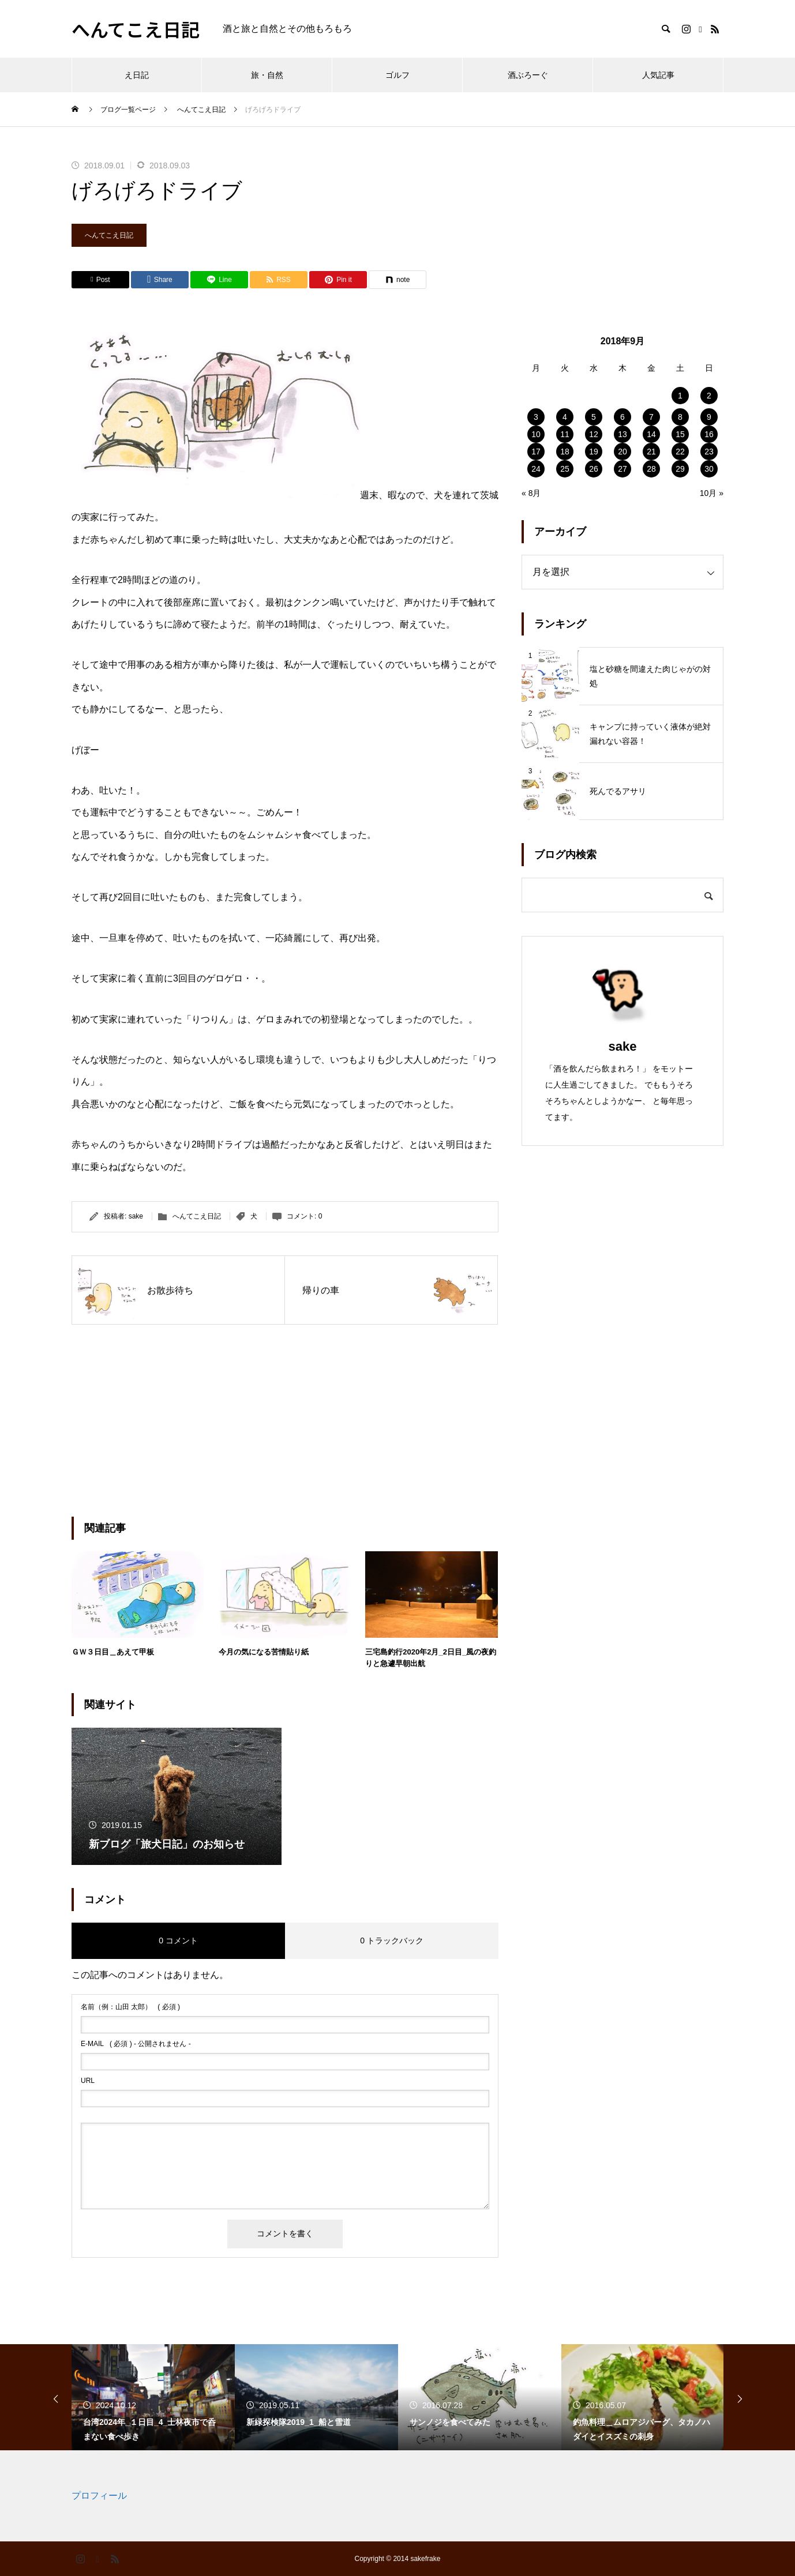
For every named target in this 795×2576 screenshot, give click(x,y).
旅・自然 (267, 75)
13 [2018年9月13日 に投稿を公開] (622, 434)
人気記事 (658, 75)
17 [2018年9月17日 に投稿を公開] (536, 451)
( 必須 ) (130, 2006)
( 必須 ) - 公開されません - (136, 2043)
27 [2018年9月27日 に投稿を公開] (622, 468)
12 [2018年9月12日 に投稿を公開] (593, 434)
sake (136, 1216)
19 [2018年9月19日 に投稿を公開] (593, 451)
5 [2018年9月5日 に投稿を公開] (593, 417)
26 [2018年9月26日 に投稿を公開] (593, 468)
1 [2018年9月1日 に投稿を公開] (680, 395)
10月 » (711, 493)
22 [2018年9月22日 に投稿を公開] (680, 451)
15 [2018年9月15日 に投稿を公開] (680, 434)
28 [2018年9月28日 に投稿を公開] (651, 468)
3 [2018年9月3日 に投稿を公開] (536, 417)
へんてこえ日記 (109, 235)
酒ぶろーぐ (528, 75)
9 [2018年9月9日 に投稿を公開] (709, 417)
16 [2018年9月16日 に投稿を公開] (709, 434)
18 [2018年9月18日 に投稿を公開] (564, 451)
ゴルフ (397, 75)
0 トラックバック (391, 1940)
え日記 (137, 75)
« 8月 (531, 493)
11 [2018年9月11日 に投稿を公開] (564, 434)
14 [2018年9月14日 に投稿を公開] (651, 434)
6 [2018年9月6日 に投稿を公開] (622, 417)
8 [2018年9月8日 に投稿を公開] (680, 417)
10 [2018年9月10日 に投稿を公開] (536, 434)
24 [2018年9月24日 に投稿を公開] (536, 468)
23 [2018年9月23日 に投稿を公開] (709, 451)
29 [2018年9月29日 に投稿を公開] (680, 468)
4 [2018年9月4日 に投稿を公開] (564, 417)
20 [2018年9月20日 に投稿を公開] (622, 451)
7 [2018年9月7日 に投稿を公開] (651, 417)
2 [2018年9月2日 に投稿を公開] (709, 395)
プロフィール (99, 2495)
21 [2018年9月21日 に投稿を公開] (651, 451)
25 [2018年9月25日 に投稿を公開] (564, 468)
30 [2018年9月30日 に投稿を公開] (709, 468)
